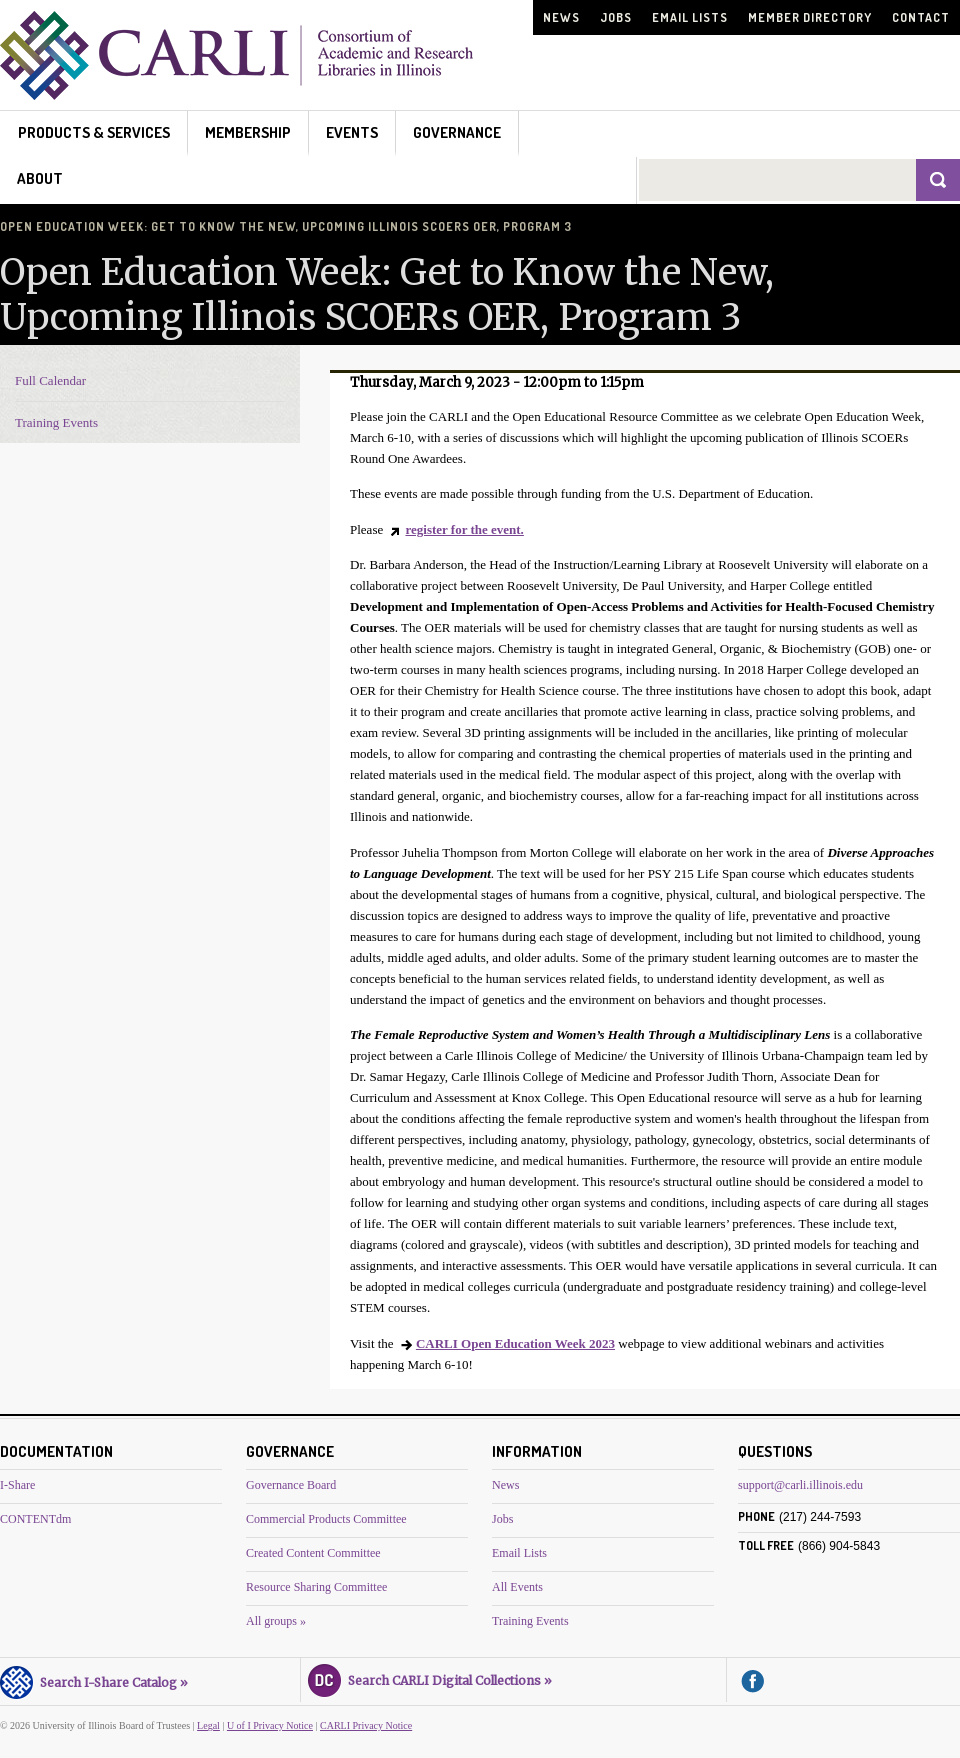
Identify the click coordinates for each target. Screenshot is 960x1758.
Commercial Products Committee (326, 1519)
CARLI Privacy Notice (366, 1725)
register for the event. (464, 529)
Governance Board (291, 1485)
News (561, 17)
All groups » (276, 1621)
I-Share (17, 1485)
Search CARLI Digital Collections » (430, 1678)
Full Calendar (50, 380)
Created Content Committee (313, 1553)
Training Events (56, 422)
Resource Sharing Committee (316, 1587)
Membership (248, 132)
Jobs (616, 17)
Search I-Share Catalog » (94, 1680)
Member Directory (810, 17)
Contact (921, 17)
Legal (208, 1725)
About (40, 178)
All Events (517, 1587)
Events (352, 132)
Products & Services (94, 132)
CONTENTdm (35, 1519)
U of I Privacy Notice (270, 1725)
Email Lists (690, 17)
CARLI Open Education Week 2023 (515, 1343)
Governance (457, 132)
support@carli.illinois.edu (800, 1485)
